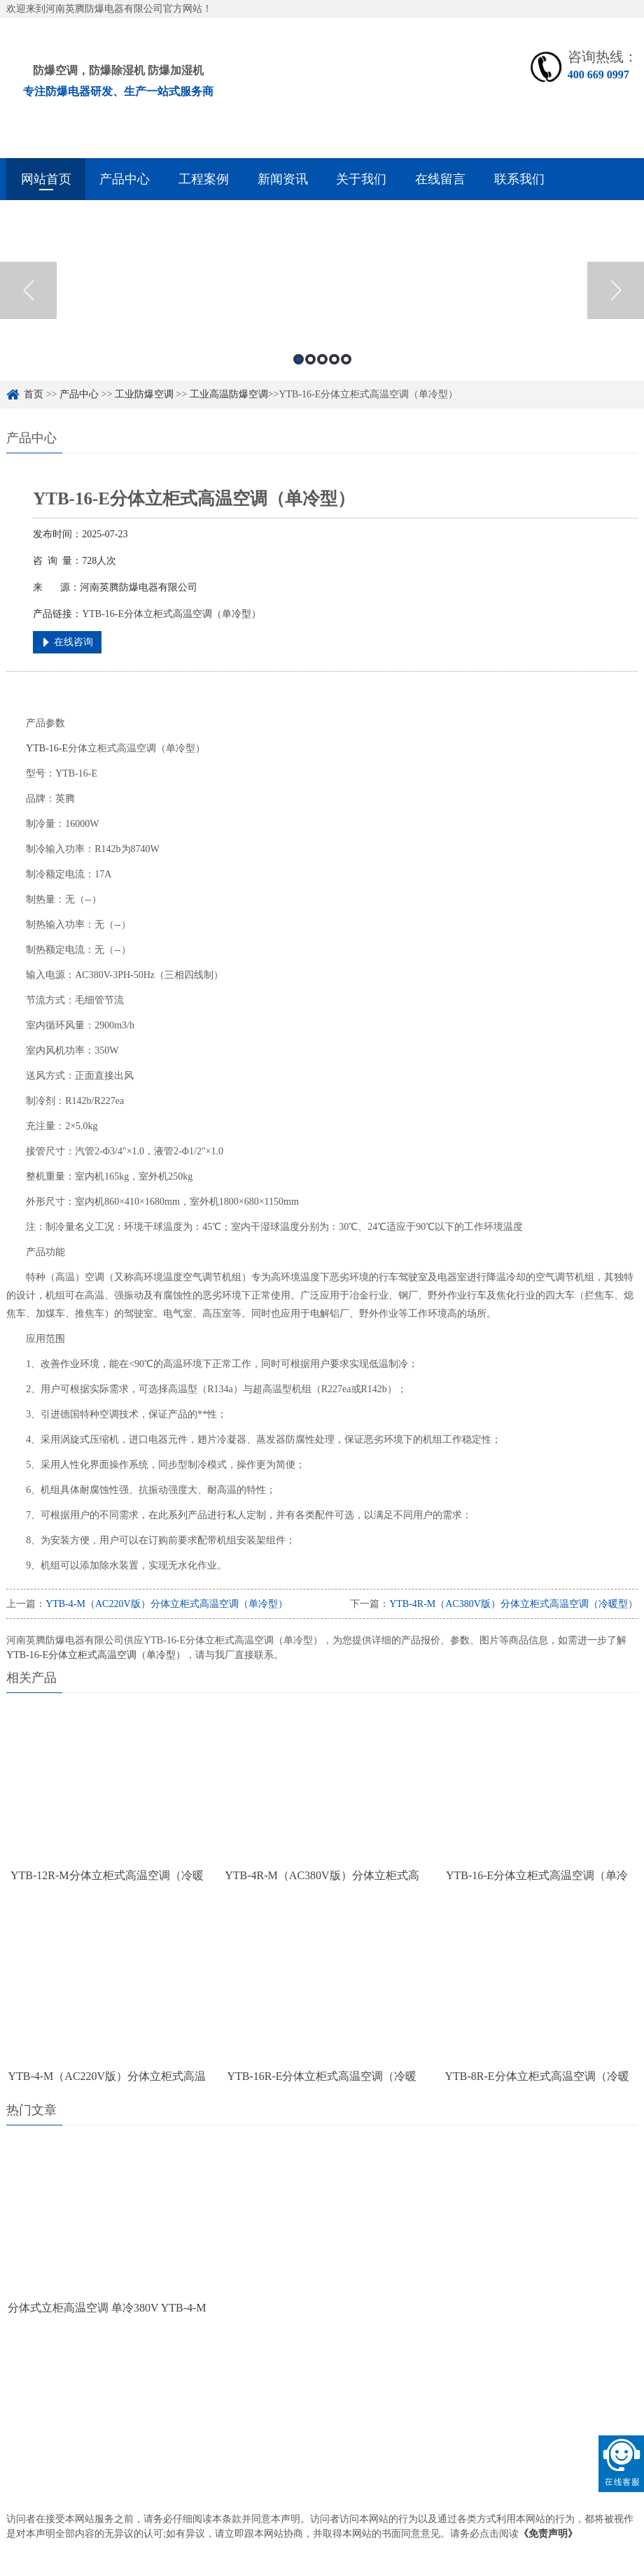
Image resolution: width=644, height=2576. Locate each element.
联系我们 (519, 179)
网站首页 (46, 179)
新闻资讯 (283, 179)
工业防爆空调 (144, 394)
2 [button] (310, 359)
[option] (322, 290)
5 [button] (346, 359)
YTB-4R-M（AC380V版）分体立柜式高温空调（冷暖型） (513, 1604)
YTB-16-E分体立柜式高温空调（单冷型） (96, 1655)
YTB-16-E (47, 748)
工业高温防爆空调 (229, 394)
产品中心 (124, 179)
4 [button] (334, 359)
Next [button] (615, 290)
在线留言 (440, 179)
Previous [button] (28, 290)
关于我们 (361, 179)
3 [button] (322, 359)
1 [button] (298, 359)
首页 (33, 394)
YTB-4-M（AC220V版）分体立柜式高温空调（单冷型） (166, 1604)
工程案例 (203, 179)
